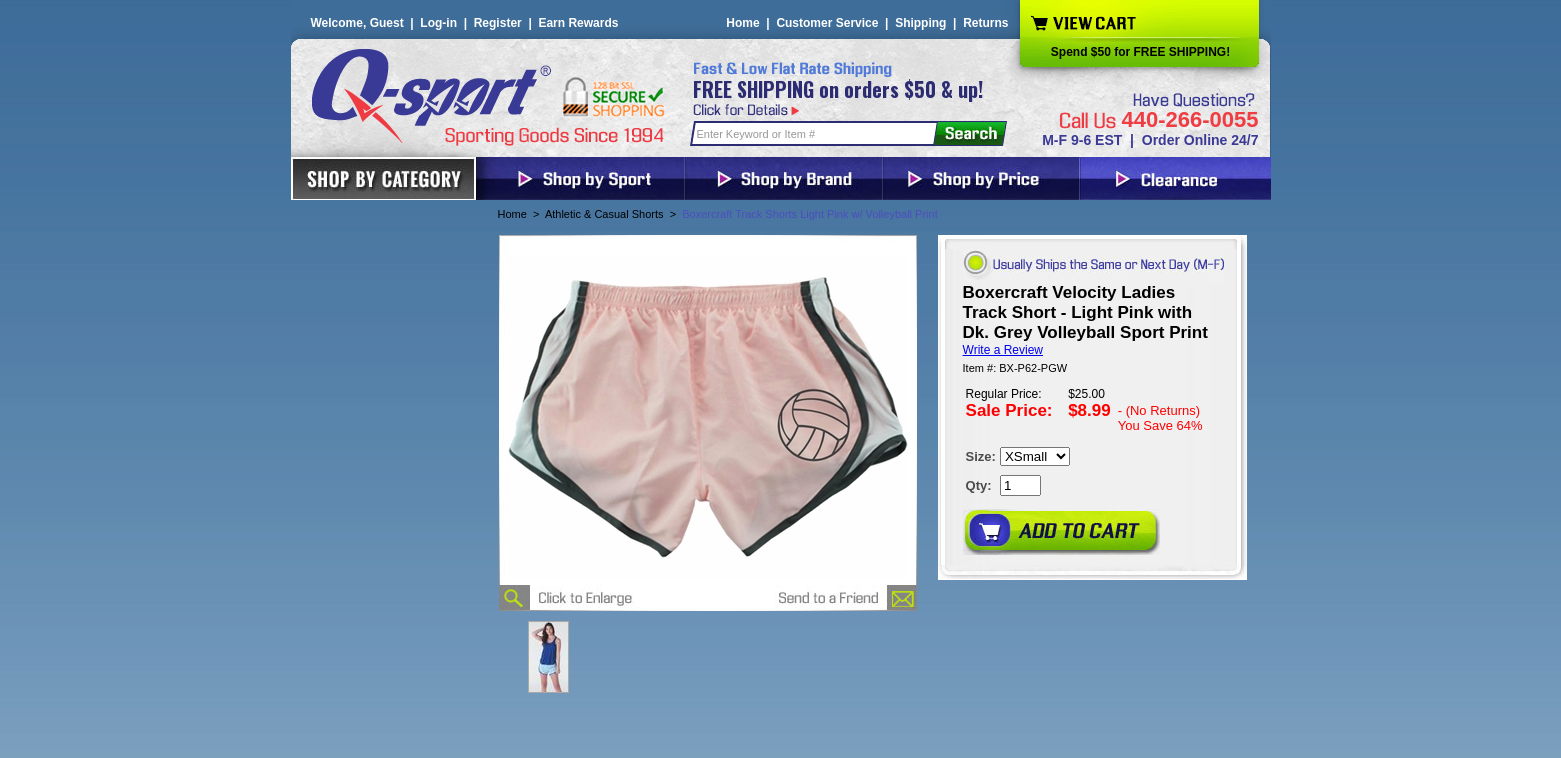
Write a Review (1003, 350)
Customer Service (827, 23)
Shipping (920, 23)
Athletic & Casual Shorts (604, 214)
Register (498, 23)
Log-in (438, 23)
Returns (985, 23)
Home (742, 23)
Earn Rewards (578, 23)
